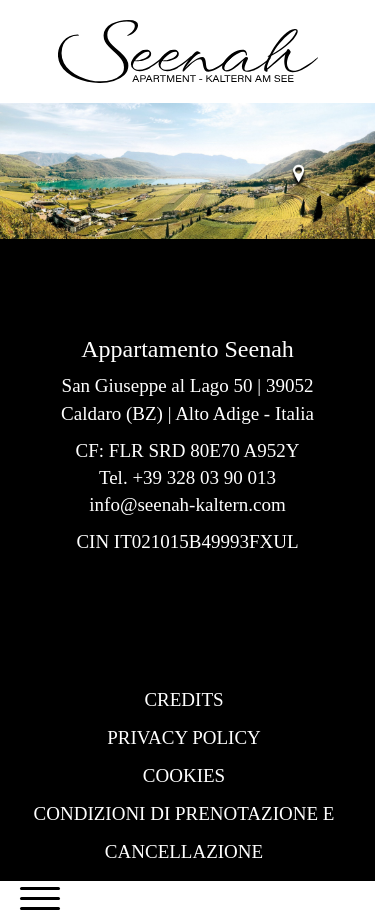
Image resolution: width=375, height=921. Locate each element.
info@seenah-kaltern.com (187, 504)
